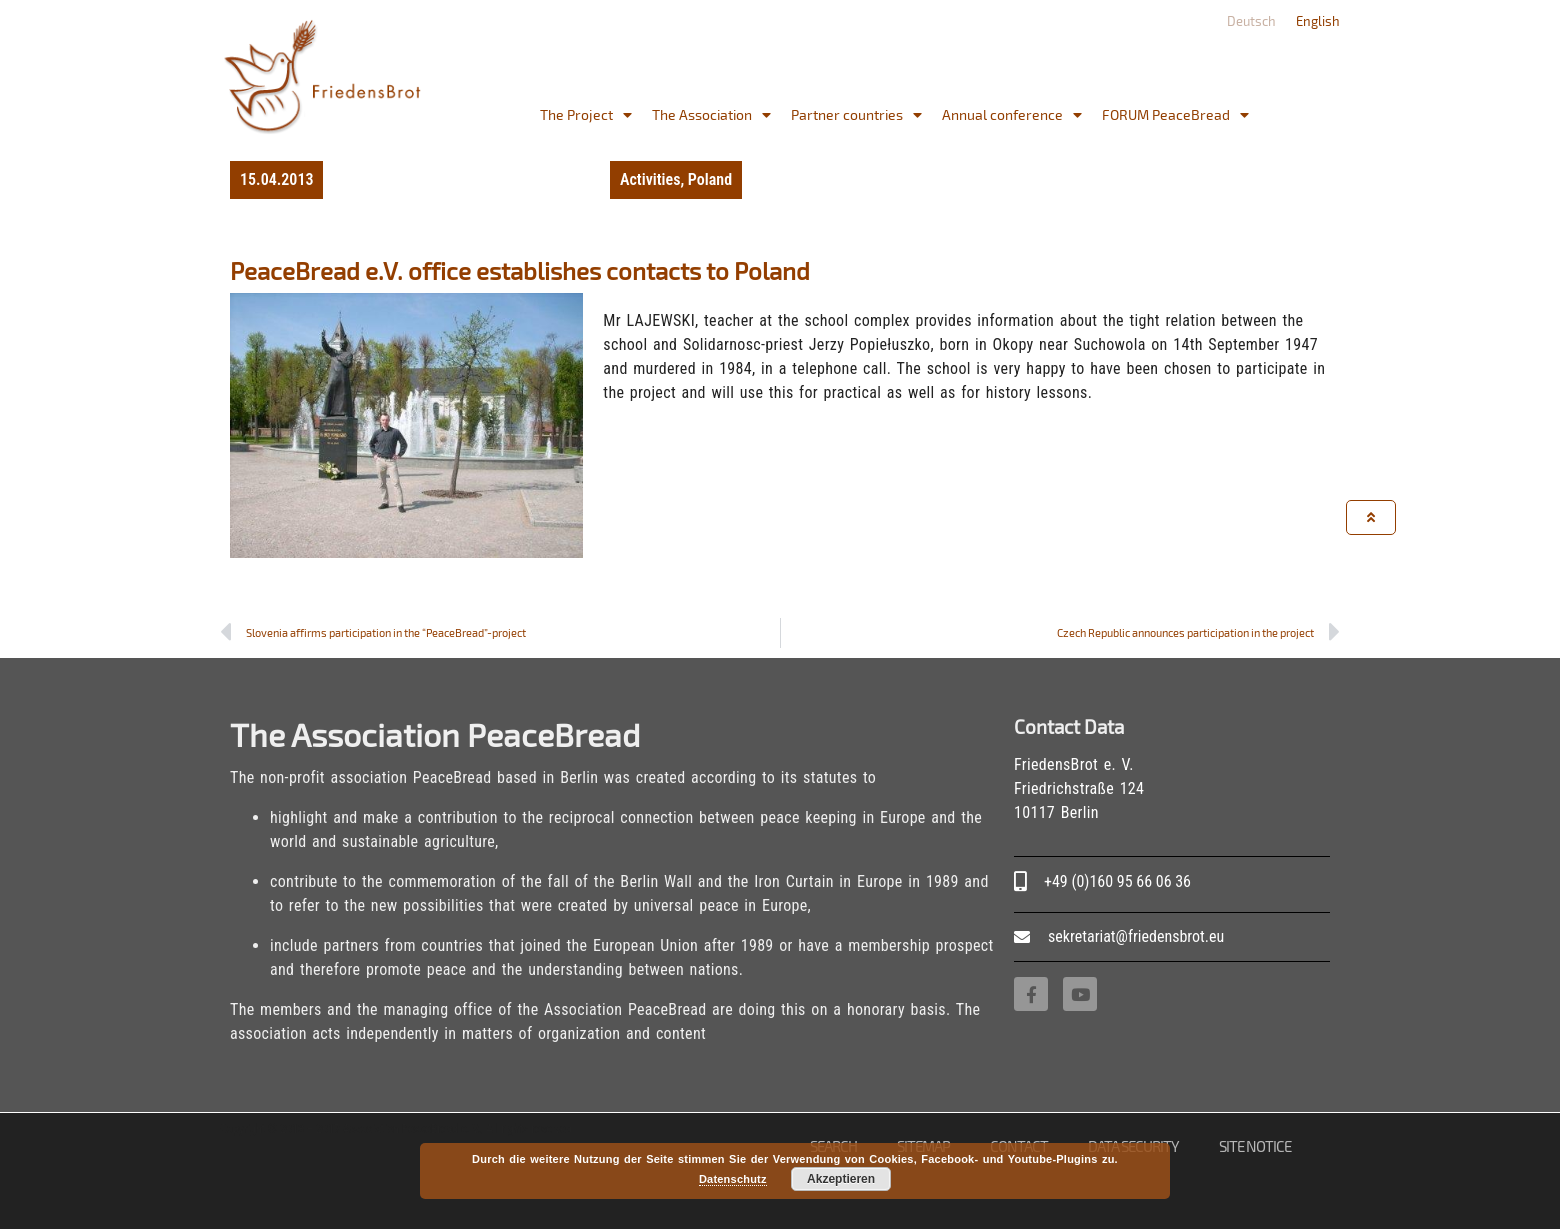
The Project (586, 115)
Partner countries (856, 115)
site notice (1255, 1146)
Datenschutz (733, 1179)
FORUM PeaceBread (1175, 115)
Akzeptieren (841, 1179)
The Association (711, 115)
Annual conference (1012, 115)
